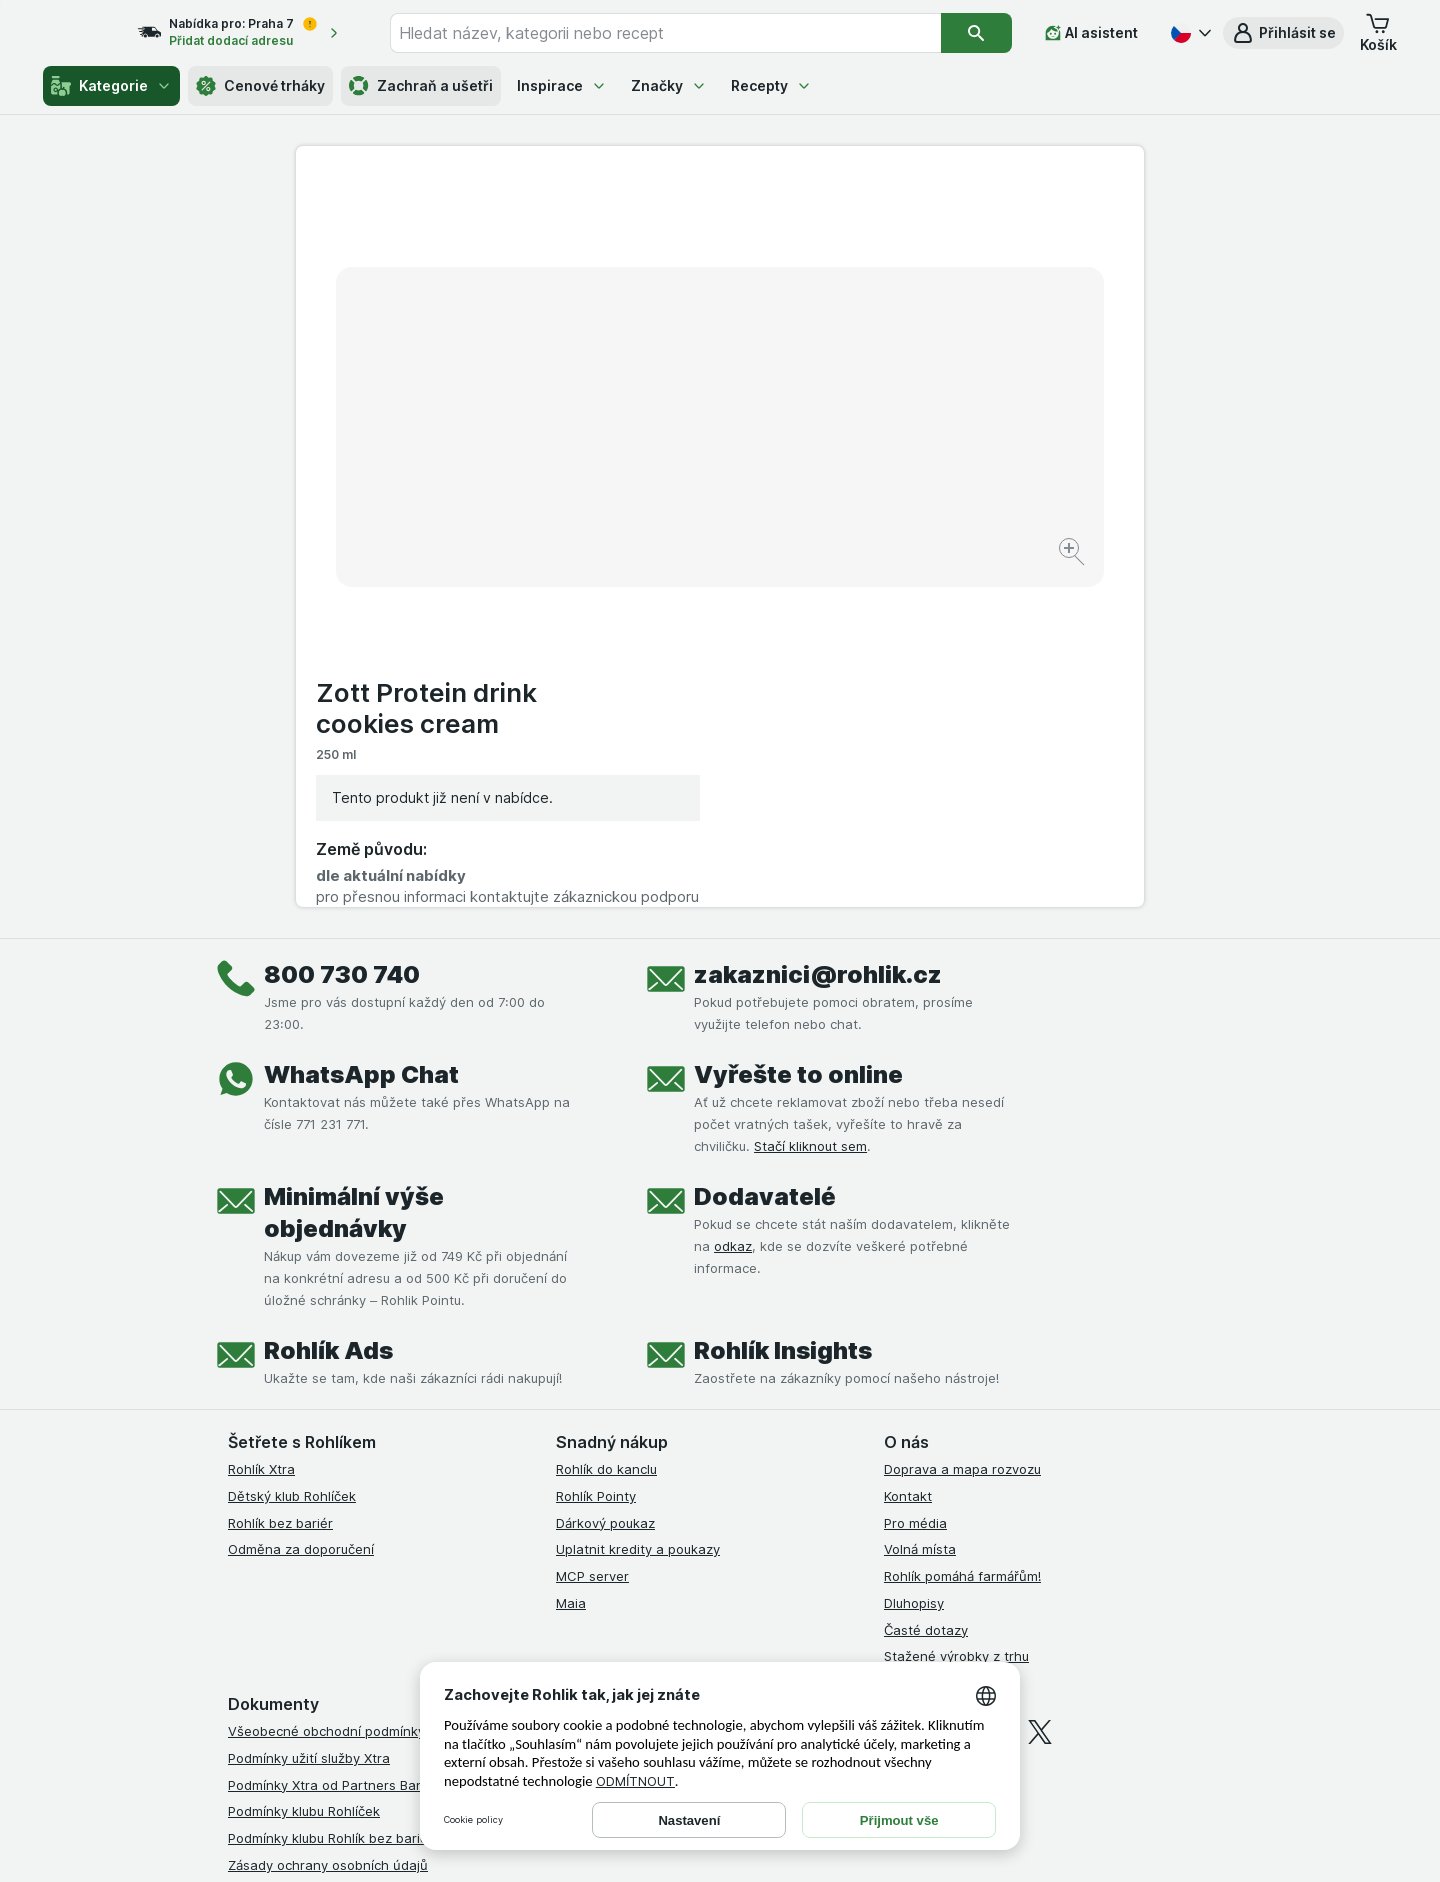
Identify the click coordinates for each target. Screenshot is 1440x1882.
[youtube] (992, 1388)
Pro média (915, 1179)
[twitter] (1040, 1388)
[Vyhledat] (976, 33)
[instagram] (944, 1388)
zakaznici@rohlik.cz (818, 630)
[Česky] (1189, 33)
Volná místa (920, 1205)
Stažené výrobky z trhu (956, 1312)
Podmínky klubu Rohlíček (304, 1467)
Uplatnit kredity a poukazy (638, 1205)
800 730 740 (342, 630)
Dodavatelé (765, 852)
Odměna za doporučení (301, 1205)
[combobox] (684, 33)
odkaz (733, 902)
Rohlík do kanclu (606, 1125)
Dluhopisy (914, 1259)
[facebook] (896, 1388)
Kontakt (908, 1152)
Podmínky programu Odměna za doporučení (365, 1601)
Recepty (771, 85)
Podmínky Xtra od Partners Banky (333, 1441)
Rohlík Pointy (596, 1152)
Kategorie (111, 86)
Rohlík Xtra (261, 1125)
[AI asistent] (1091, 33)
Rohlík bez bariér (280, 1179)
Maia (571, 1259)
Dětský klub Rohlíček (292, 1152)
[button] (1283, 33)
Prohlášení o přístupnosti (305, 1628)
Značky (669, 85)
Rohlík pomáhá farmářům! (962, 1232)
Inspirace (562, 85)
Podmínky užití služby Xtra (309, 1414)
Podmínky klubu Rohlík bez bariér (330, 1494)
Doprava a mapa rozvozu (962, 1125)
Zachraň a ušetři (421, 86)
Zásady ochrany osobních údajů (328, 1521)
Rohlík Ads (328, 1006)
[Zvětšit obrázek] (649, 490)
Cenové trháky (260, 86)
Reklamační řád (275, 1574)
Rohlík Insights (783, 1006)
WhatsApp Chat (361, 730)
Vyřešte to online (798, 730)
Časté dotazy (926, 1286)
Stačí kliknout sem (810, 802)
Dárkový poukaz (605, 1179)
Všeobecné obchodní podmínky (326, 1387)
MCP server (592, 1232)
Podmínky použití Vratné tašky (323, 1548)
